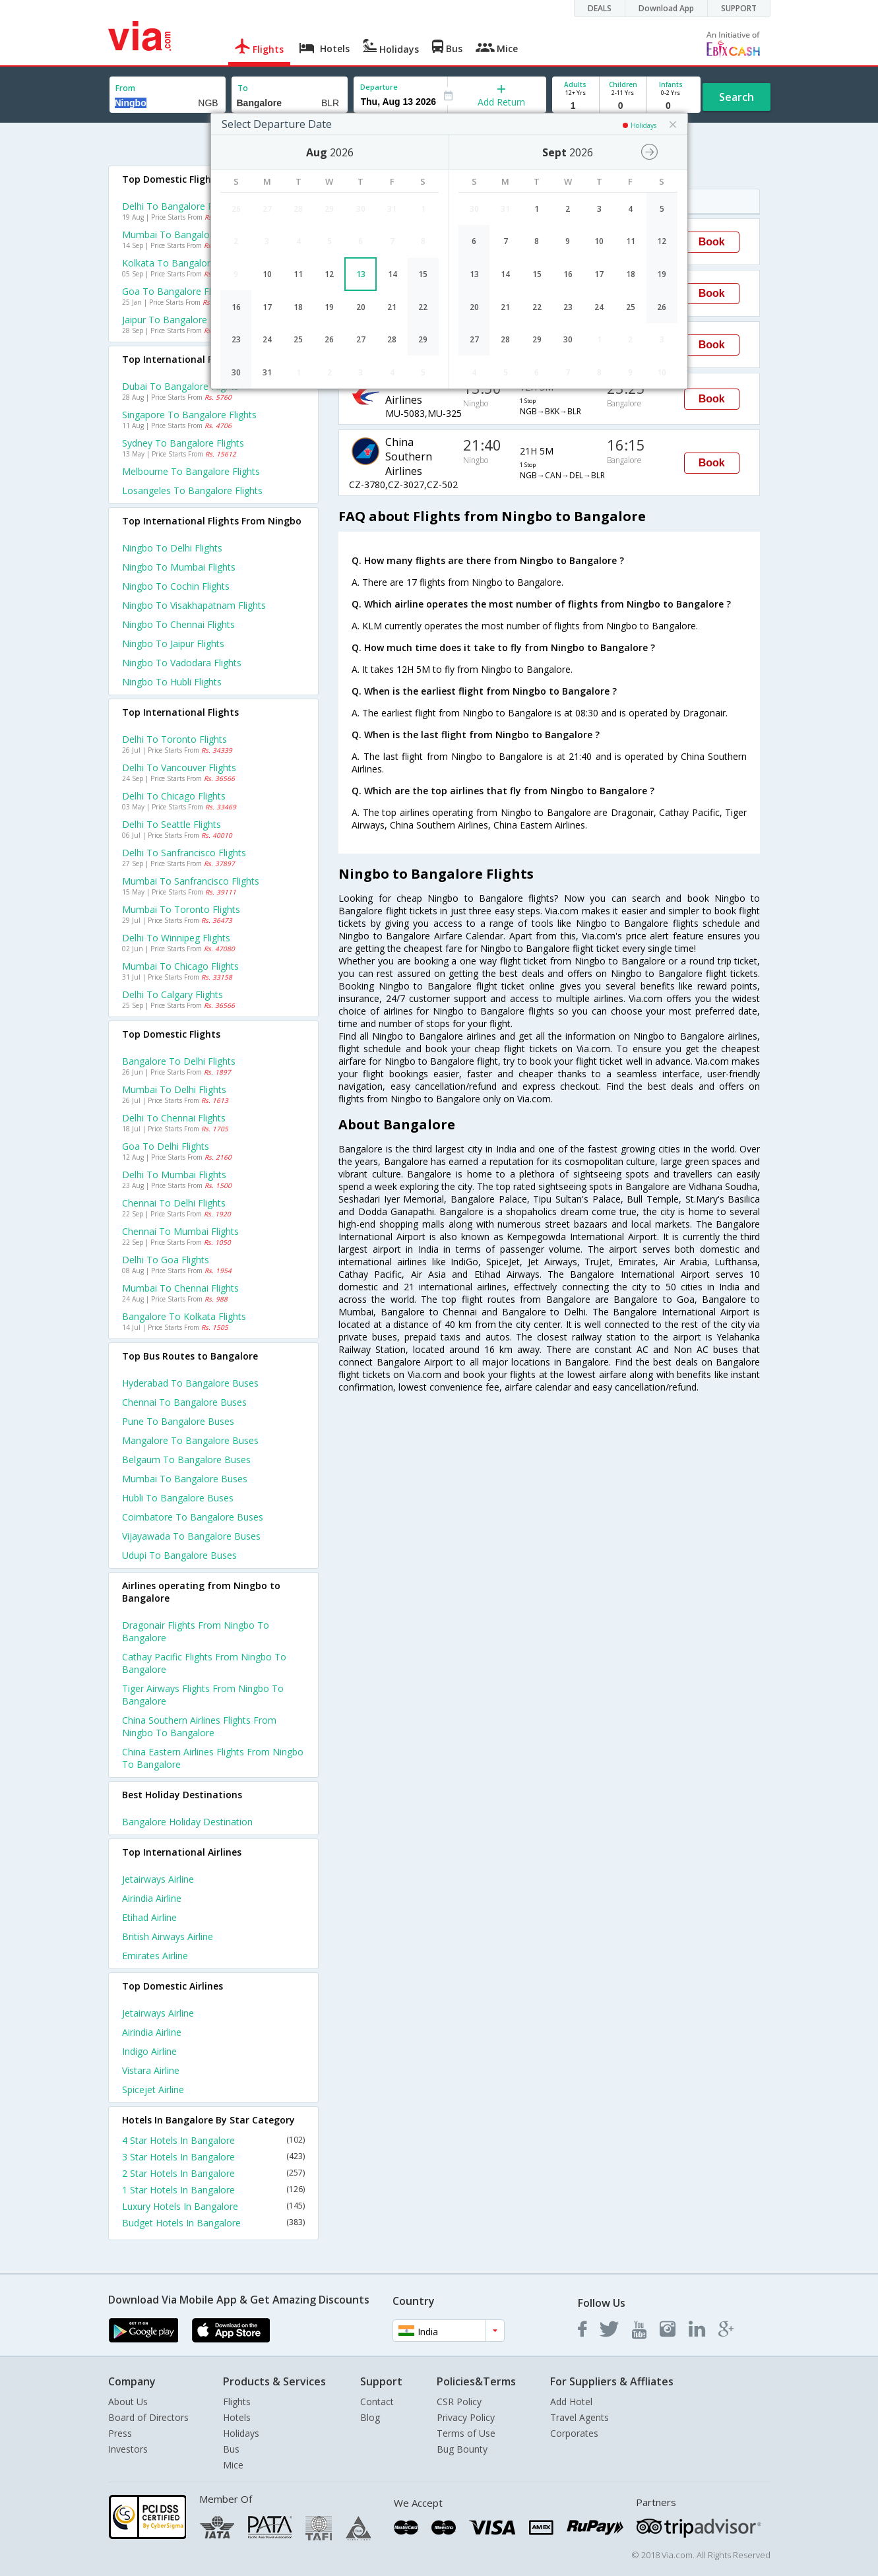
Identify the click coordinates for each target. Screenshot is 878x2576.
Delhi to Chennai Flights (174, 1118)
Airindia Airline (151, 1898)
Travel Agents (579, 2417)
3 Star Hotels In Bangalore (213, 2157)
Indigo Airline (149, 2051)
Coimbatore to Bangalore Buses (192, 1517)
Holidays (241, 2433)
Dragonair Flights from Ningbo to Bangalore (195, 1631)
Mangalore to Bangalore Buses (190, 1440)
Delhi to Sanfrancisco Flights (184, 852)
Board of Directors (148, 2417)
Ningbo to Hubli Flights (172, 681)
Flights (237, 2401)
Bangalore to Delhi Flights (178, 1061)
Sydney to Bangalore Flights (183, 443)
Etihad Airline (149, 1917)
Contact (377, 2401)
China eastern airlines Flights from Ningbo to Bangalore (212, 1758)
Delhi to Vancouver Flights (179, 767)
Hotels (237, 2417)
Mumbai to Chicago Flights (180, 966)
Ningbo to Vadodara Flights (181, 662)
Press (120, 2433)
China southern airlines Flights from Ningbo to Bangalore (199, 1726)
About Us (128, 2401)
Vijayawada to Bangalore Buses (191, 1536)
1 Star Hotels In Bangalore (213, 2189)
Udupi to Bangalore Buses (179, 1555)
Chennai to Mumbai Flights (180, 1231)
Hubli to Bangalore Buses (178, 1498)
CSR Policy (459, 2401)
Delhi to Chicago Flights (174, 796)
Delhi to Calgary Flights (172, 994)
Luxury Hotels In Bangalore (213, 2206)
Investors (128, 2449)
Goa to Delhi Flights (165, 1146)
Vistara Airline (150, 2070)
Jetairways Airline (158, 1879)
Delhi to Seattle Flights (171, 824)
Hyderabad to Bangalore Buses (190, 1383)
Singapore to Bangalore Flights (189, 414)
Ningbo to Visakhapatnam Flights (194, 605)
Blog (370, 2417)
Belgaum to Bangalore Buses (186, 1459)
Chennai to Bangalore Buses (184, 1402)
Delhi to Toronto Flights (174, 739)
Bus (231, 2449)
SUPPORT (739, 8)
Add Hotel (571, 2401)
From (125, 88)
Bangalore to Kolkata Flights (184, 1316)
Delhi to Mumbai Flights (174, 1174)
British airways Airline (167, 1936)
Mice (233, 2465)
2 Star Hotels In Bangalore (213, 2173)
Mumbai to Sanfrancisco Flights (190, 881)
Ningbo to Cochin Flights (176, 586)
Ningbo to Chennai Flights (178, 624)
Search (736, 97)
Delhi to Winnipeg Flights (176, 937)
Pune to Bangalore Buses (178, 1421)
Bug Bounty (462, 2449)
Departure (379, 87)
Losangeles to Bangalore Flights (192, 490)
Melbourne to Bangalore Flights (191, 471)
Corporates (574, 2433)
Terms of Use (466, 2433)
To (242, 88)
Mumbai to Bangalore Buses (184, 1478)
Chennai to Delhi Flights (174, 1203)
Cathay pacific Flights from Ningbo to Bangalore (204, 1663)
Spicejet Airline (153, 2089)
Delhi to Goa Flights (165, 1259)
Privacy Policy (466, 2417)
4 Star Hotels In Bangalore (213, 2140)
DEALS (599, 8)
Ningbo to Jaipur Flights (173, 643)
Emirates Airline (155, 1955)
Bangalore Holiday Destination (187, 1821)
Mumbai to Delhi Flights (174, 1089)
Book (712, 241)
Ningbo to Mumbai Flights (178, 567)
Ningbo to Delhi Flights (172, 548)
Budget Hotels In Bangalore (213, 2222)
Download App (666, 8)
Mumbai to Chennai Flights (180, 1288)
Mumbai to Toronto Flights (181, 909)
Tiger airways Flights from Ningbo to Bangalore (203, 1694)
